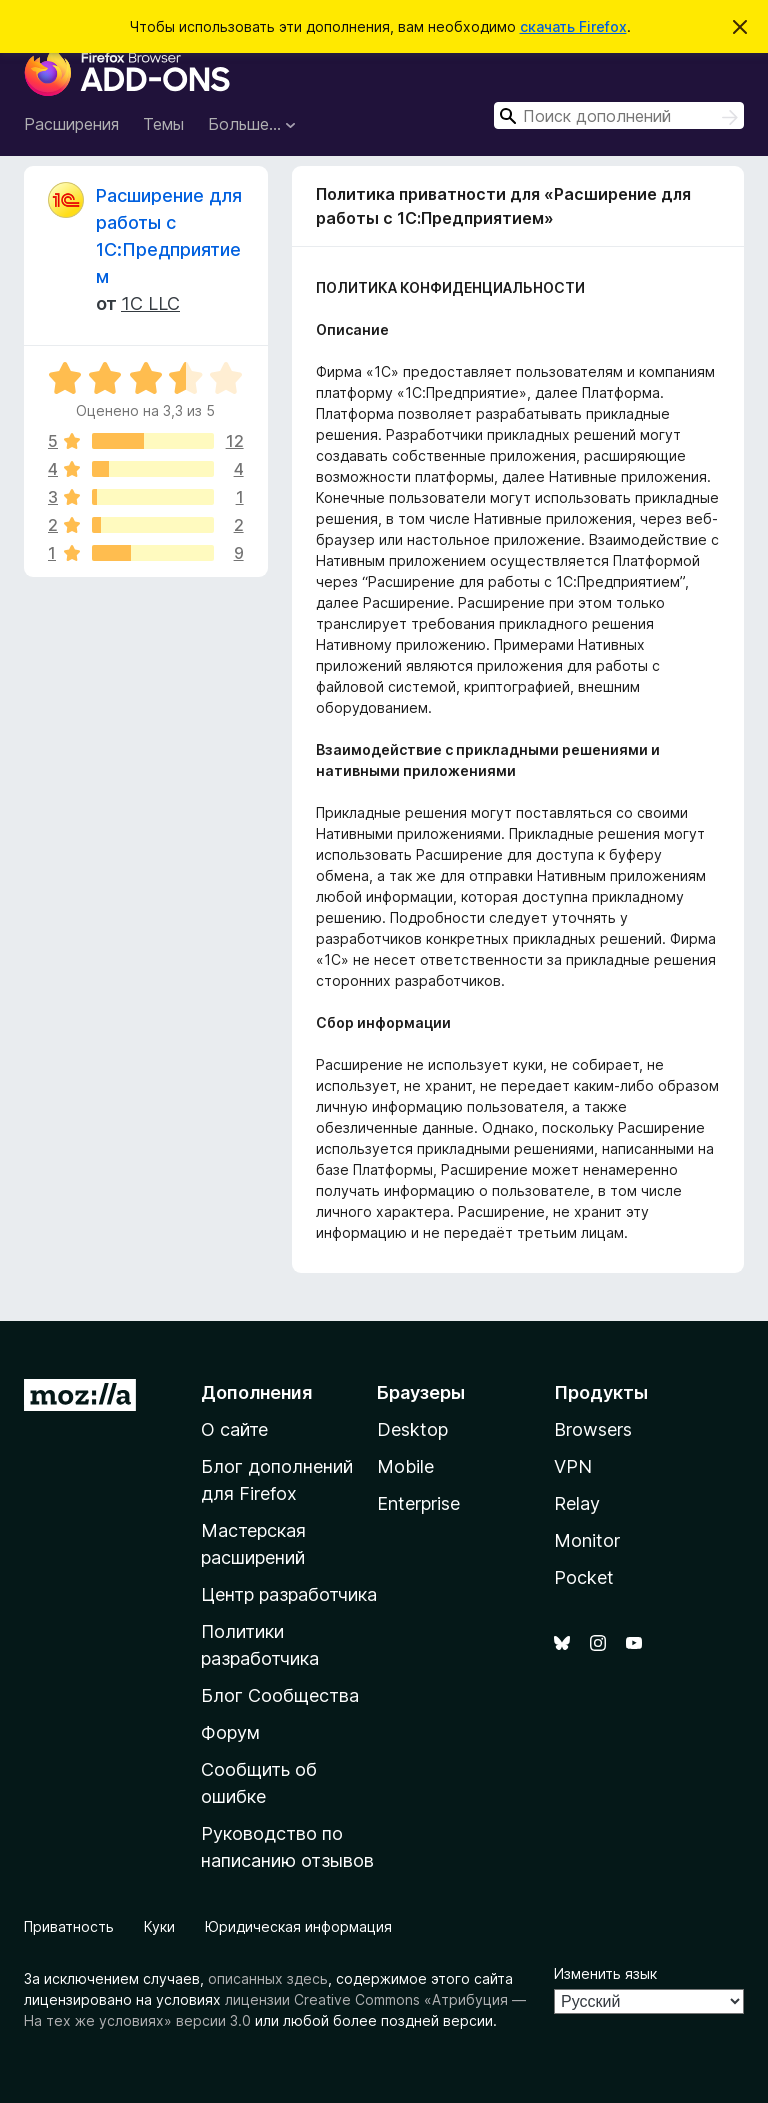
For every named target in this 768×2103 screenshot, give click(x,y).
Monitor (587, 1540)
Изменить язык (605, 1973)
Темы (163, 124)
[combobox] (619, 115)
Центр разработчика (289, 1594)
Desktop (412, 1429)
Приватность (69, 1926)
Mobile (405, 1466)
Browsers (593, 1429)
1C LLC (150, 303)
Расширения (71, 124)
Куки (159, 1926)
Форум (230, 1732)
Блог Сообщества (280, 1695)
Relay (577, 1503)
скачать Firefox (573, 26)
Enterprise (418, 1503)
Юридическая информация (298, 1926)
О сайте (234, 1429)
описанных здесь (268, 1978)
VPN (573, 1466)
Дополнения (256, 1392)
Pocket (584, 1577)
